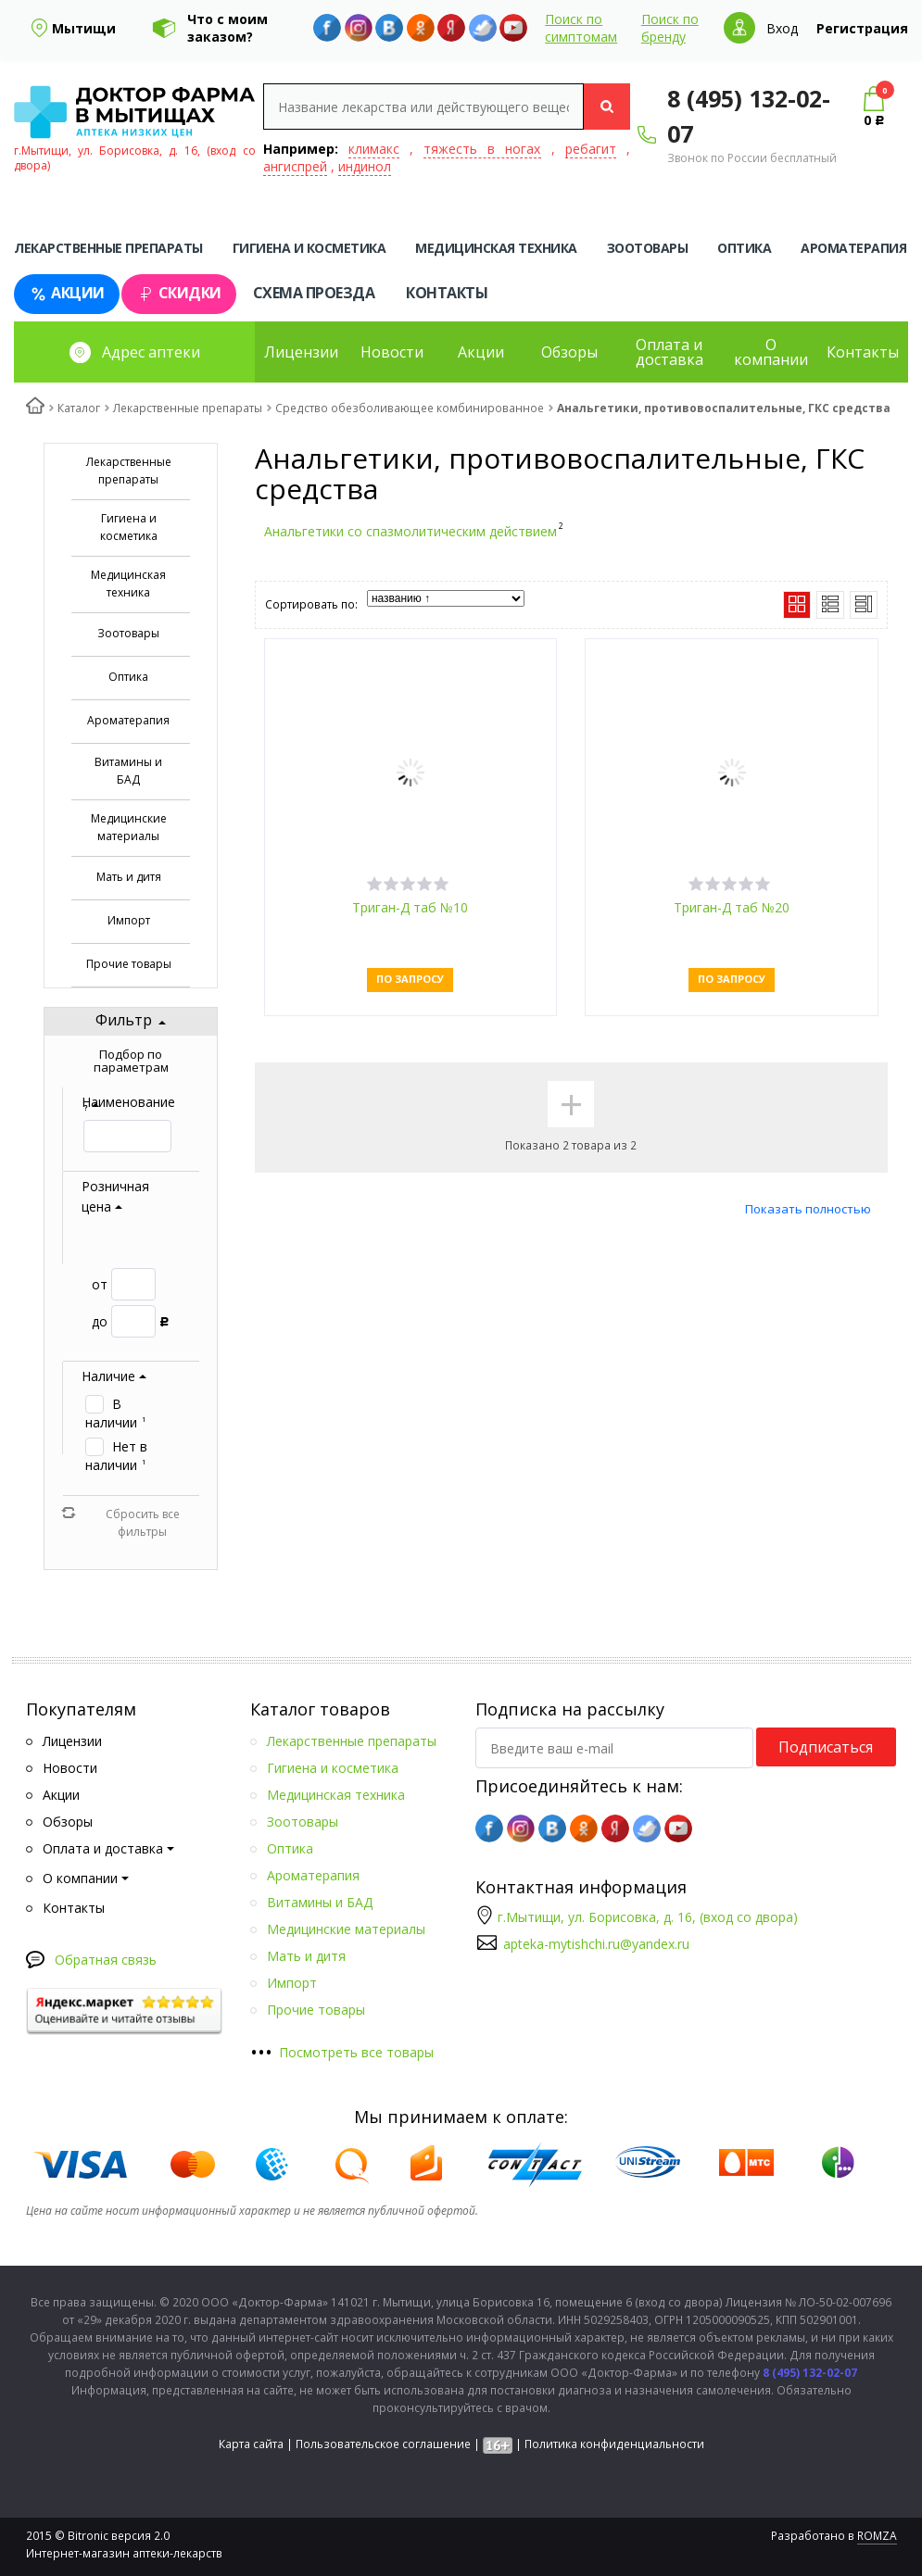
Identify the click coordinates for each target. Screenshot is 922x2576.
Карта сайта (251, 2444)
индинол (364, 166)
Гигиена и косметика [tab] (309, 248)
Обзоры (569, 352)
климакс (373, 148)
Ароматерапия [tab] (853, 248)
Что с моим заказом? (227, 27)
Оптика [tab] (744, 248)
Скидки (178, 293)
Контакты (446, 293)
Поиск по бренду (670, 27)
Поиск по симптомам (581, 27)
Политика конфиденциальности (614, 2444)
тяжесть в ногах (481, 148)
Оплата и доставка (669, 352)
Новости (391, 352)
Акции (67, 293)
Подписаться (825, 1747)
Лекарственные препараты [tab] (108, 248)
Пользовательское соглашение (383, 2444)
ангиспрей (295, 166)
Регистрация (862, 28)
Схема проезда (314, 293)
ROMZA (877, 2536)
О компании (771, 352)
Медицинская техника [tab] (496, 248)
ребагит (590, 148)
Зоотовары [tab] (647, 248)
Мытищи (84, 28)
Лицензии (301, 352)
